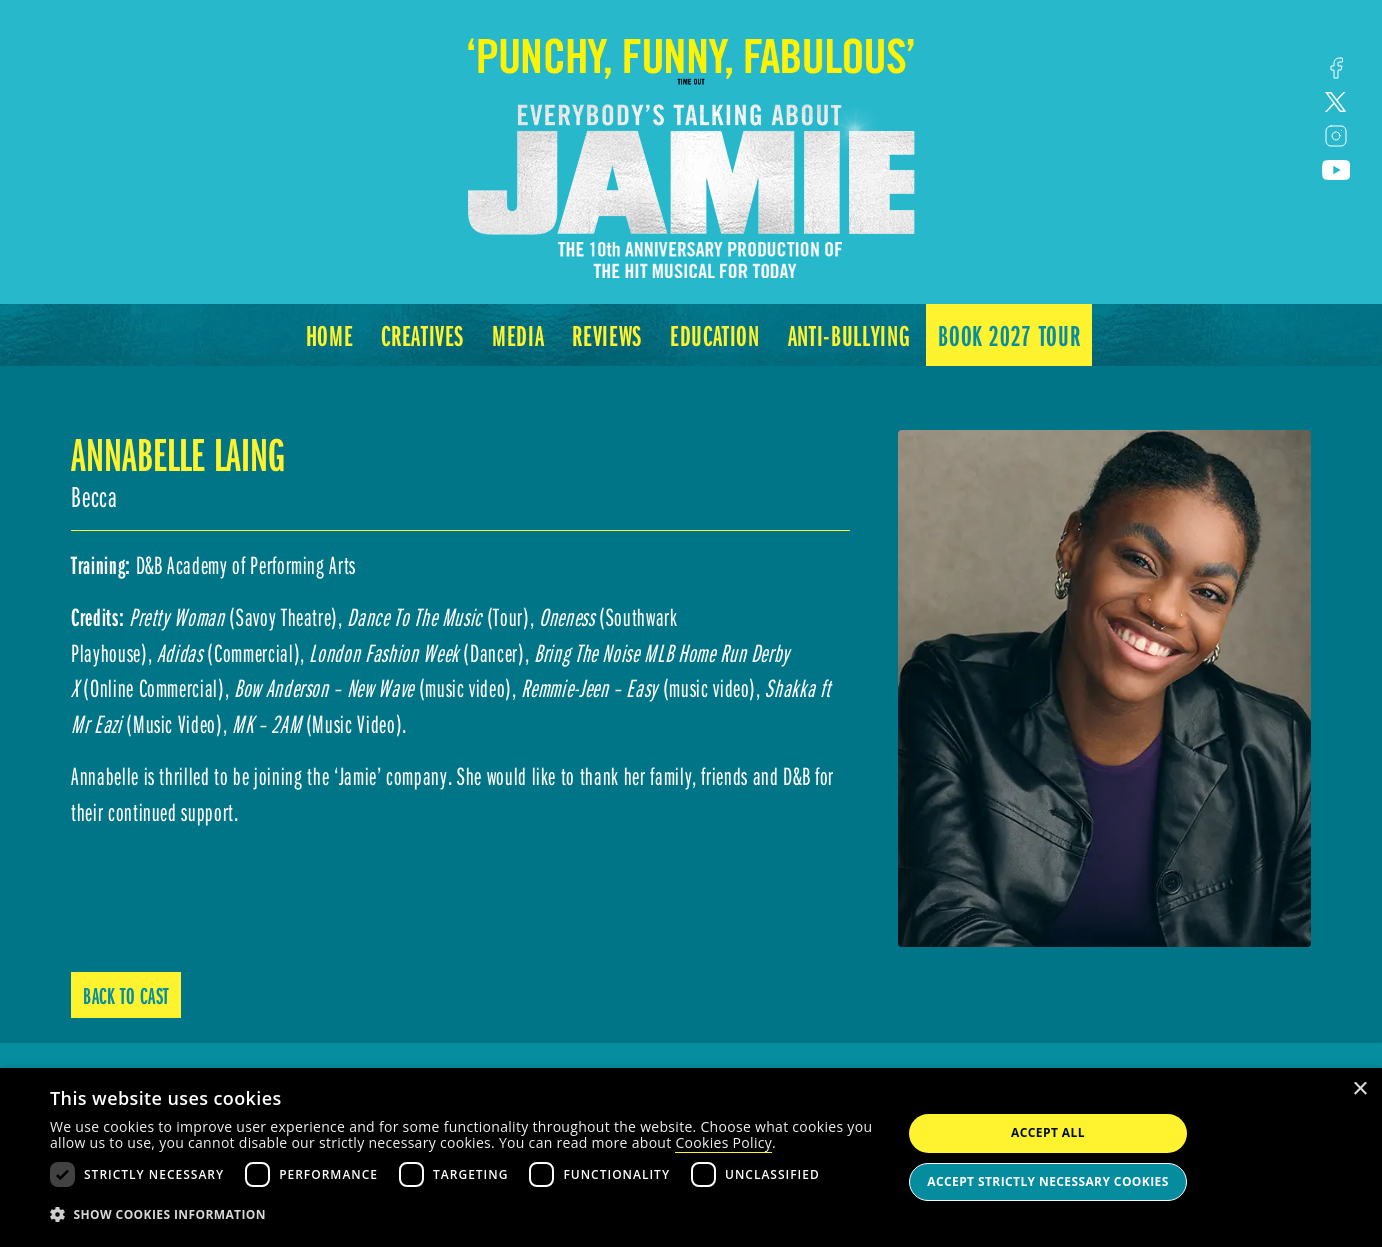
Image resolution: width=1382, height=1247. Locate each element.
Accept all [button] (1048, 1132)
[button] (463, 1215)
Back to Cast (126, 995)
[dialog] (691, 1157)
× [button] (1359, 1089)
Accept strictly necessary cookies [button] (1047, 1181)
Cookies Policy (723, 1142)
